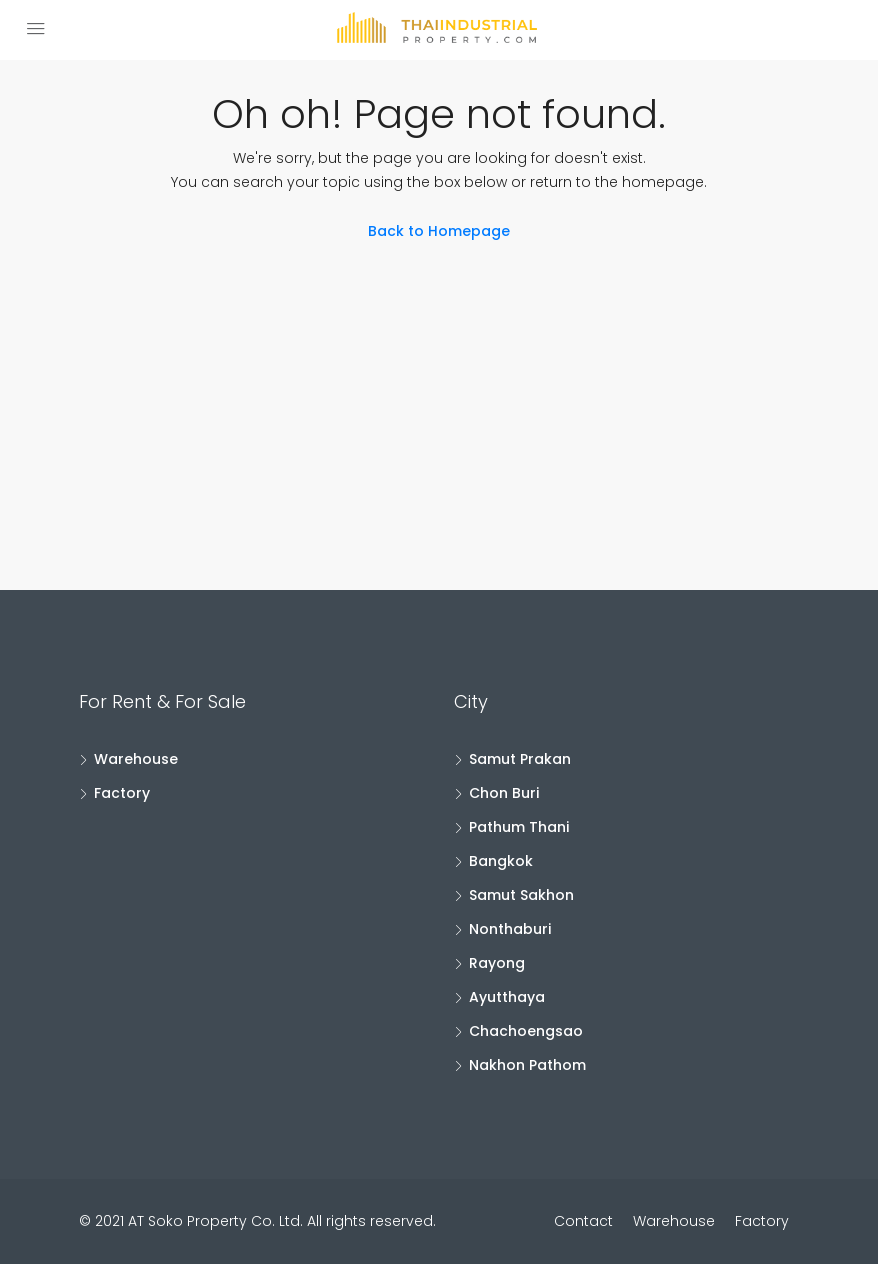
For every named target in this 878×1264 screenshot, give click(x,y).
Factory (122, 793)
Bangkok (501, 861)
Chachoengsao (526, 1031)
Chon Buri (504, 793)
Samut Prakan (520, 759)
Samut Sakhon (521, 895)
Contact (583, 1221)
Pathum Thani (519, 827)
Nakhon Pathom (527, 1065)
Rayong (497, 963)
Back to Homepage (439, 231)
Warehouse (136, 759)
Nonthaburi (510, 929)
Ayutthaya (507, 997)
